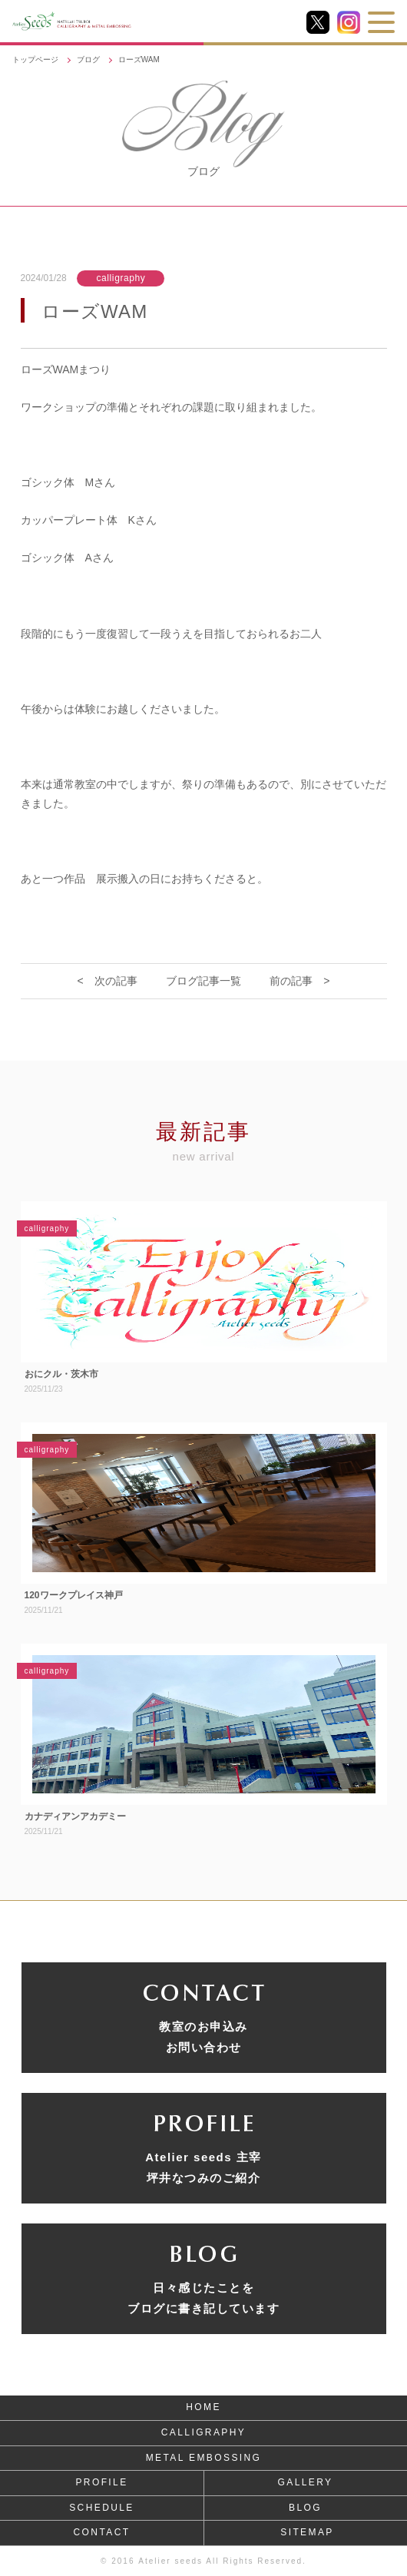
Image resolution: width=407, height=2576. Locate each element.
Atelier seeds (170, 2561)
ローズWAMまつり (66, 369)
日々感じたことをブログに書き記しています (203, 2298)
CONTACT (102, 2532)
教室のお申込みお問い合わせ (203, 2037)
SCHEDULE (101, 2507)
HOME (203, 2407)
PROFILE (101, 2482)
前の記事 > (299, 981)
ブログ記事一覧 (203, 981)
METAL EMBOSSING (204, 2457)
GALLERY (305, 2482)
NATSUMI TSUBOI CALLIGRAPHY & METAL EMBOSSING (113, 21)
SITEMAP (306, 2532)
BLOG (305, 2507)
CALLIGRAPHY (203, 2432)
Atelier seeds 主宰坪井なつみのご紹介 (203, 2167)
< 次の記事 (107, 981)
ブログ (88, 59)
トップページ (35, 59)
